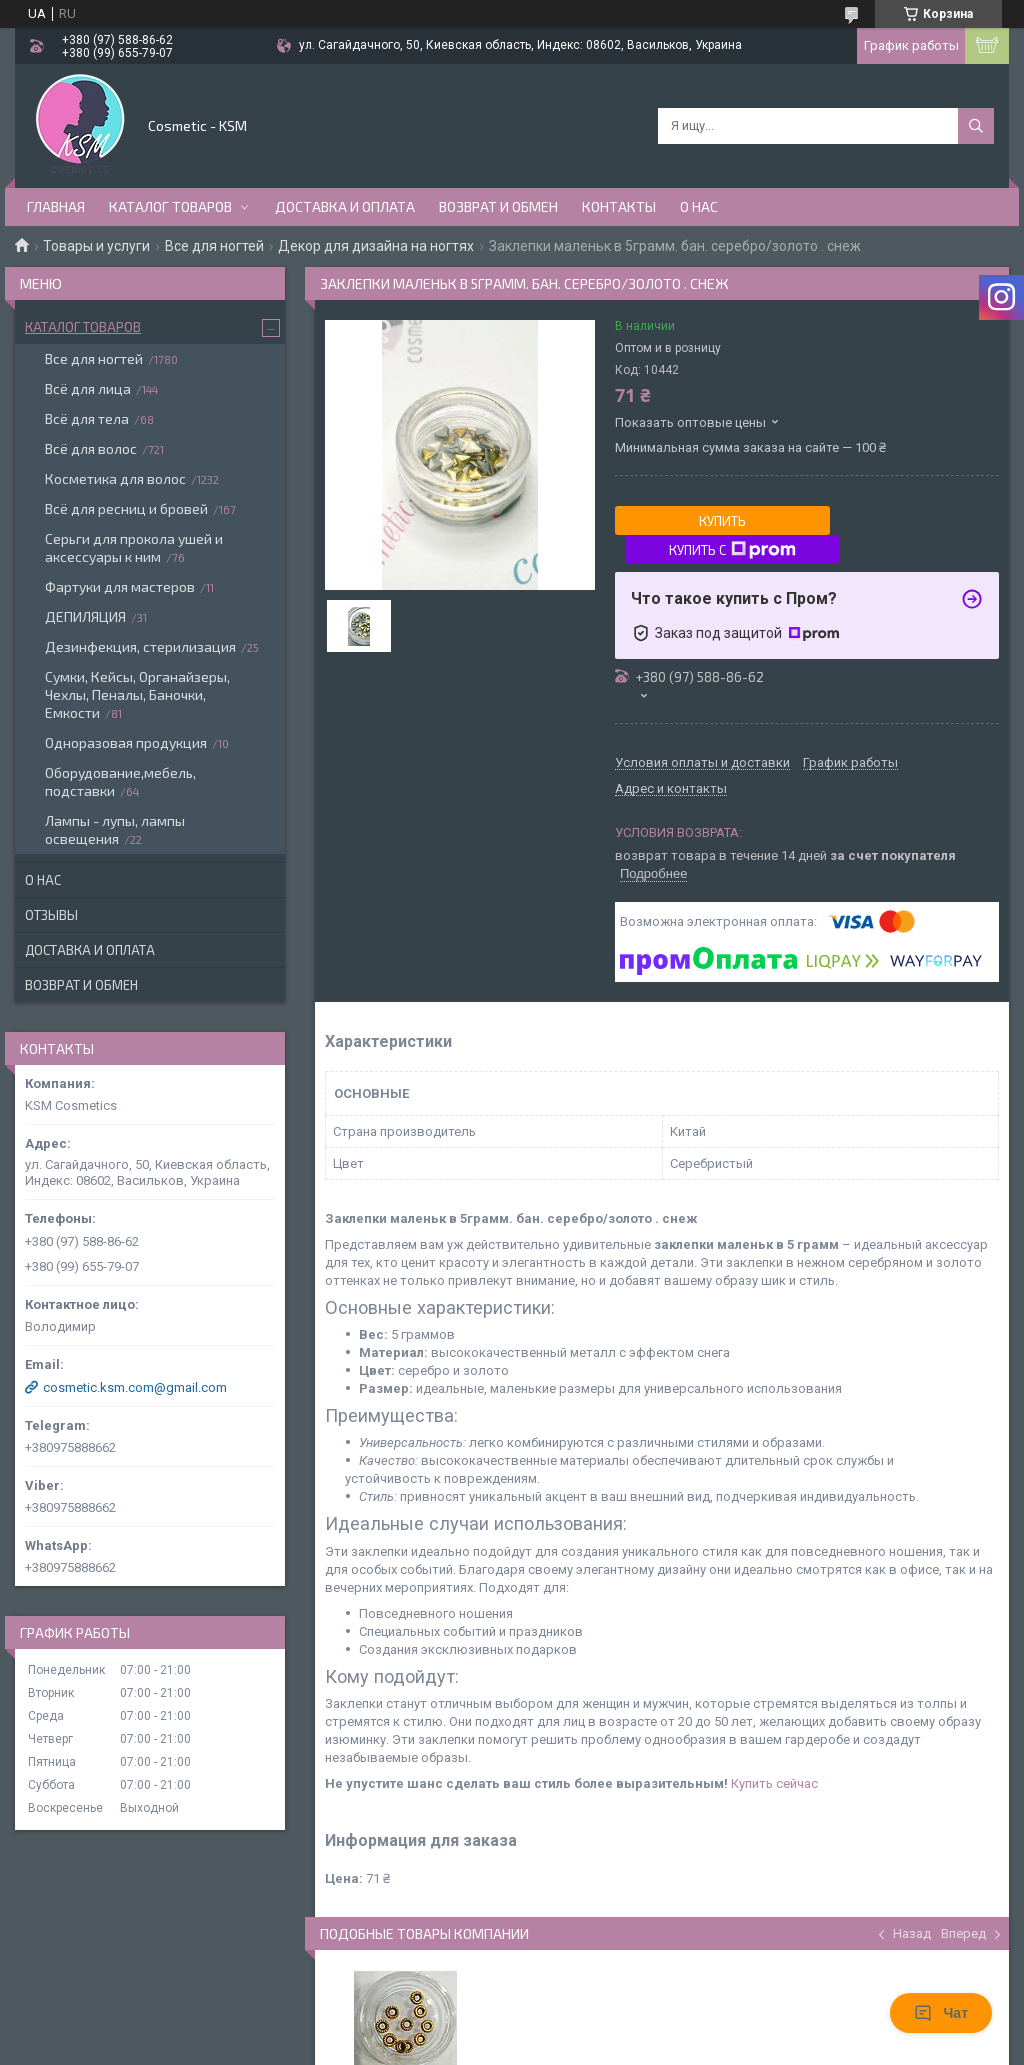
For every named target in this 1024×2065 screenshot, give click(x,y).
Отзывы (51, 915)
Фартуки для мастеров (120, 586)
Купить (722, 521)
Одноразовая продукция (126, 742)
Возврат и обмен (498, 206)
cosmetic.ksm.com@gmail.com (135, 1387)
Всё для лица (88, 388)
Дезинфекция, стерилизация (140, 646)
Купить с (732, 550)
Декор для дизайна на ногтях (376, 246)
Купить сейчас (774, 1783)
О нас (699, 206)
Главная (56, 206)
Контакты (619, 206)
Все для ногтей (214, 246)
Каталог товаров (170, 206)
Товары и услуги (96, 246)
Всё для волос (91, 448)
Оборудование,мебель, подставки (120, 781)
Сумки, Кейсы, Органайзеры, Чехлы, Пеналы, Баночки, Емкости (137, 694)
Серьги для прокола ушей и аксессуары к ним (134, 547)
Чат (941, 2013)
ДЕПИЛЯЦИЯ (85, 616)
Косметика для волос (115, 478)
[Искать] (976, 126)
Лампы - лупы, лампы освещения (115, 829)
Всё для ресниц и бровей (126, 508)
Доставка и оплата (345, 206)
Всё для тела (87, 418)
